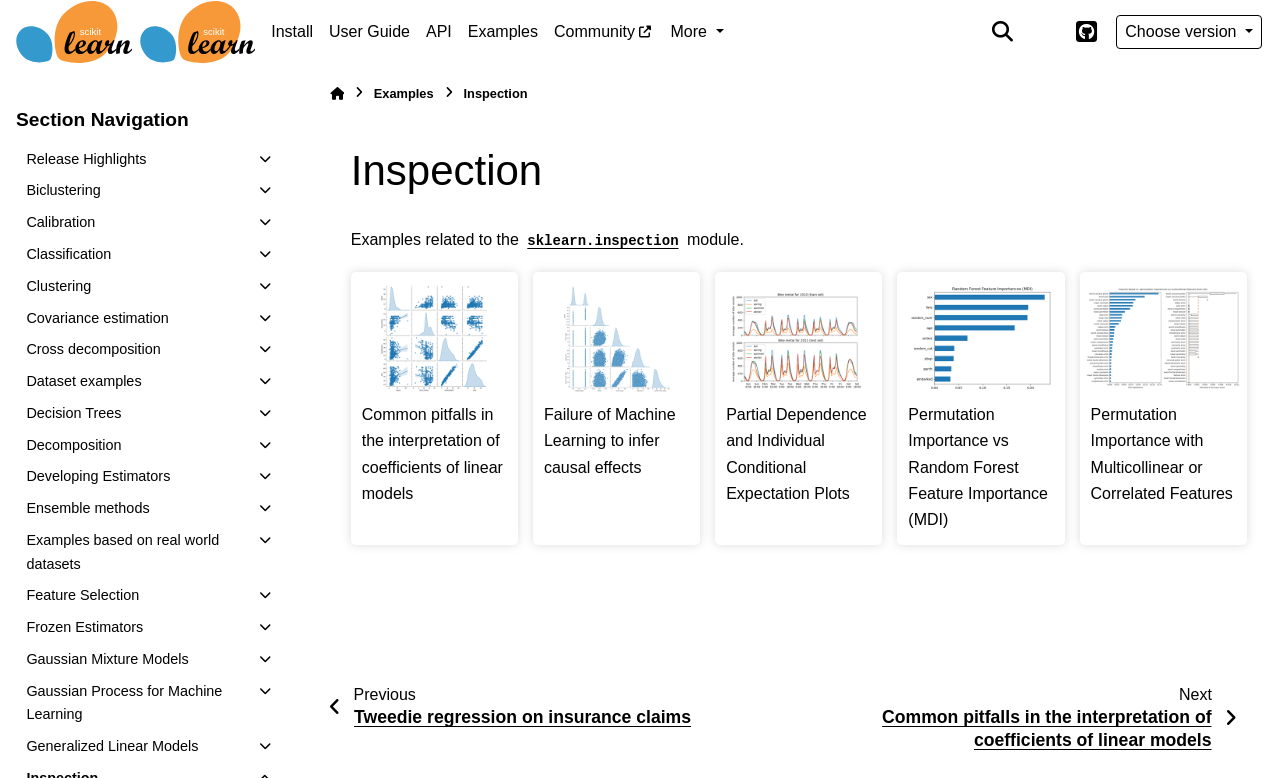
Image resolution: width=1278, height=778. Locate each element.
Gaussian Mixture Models (107, 659)
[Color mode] (1044, 32)
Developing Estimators (98, 476)
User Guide (369, 31)
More (691, 31)
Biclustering (63, 190)
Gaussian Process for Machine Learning (124, 703)
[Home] (337, 93)
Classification (68, 254)
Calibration (60, 222)
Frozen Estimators (84, 627)
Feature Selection (82, 595)
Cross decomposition (93, 349)
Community (594, 31)
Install (292, 31)
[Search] (1003, 32)
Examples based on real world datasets (122, 552)
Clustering (58, 286)
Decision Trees (73, 413)
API (439, 31)
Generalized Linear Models (112, 746)
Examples (503, 31)
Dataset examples (83, 381)
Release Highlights (86, 159)
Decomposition (73, 445)
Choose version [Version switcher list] (1183, 31)
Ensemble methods (87, 508)
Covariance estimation (97, 318)
